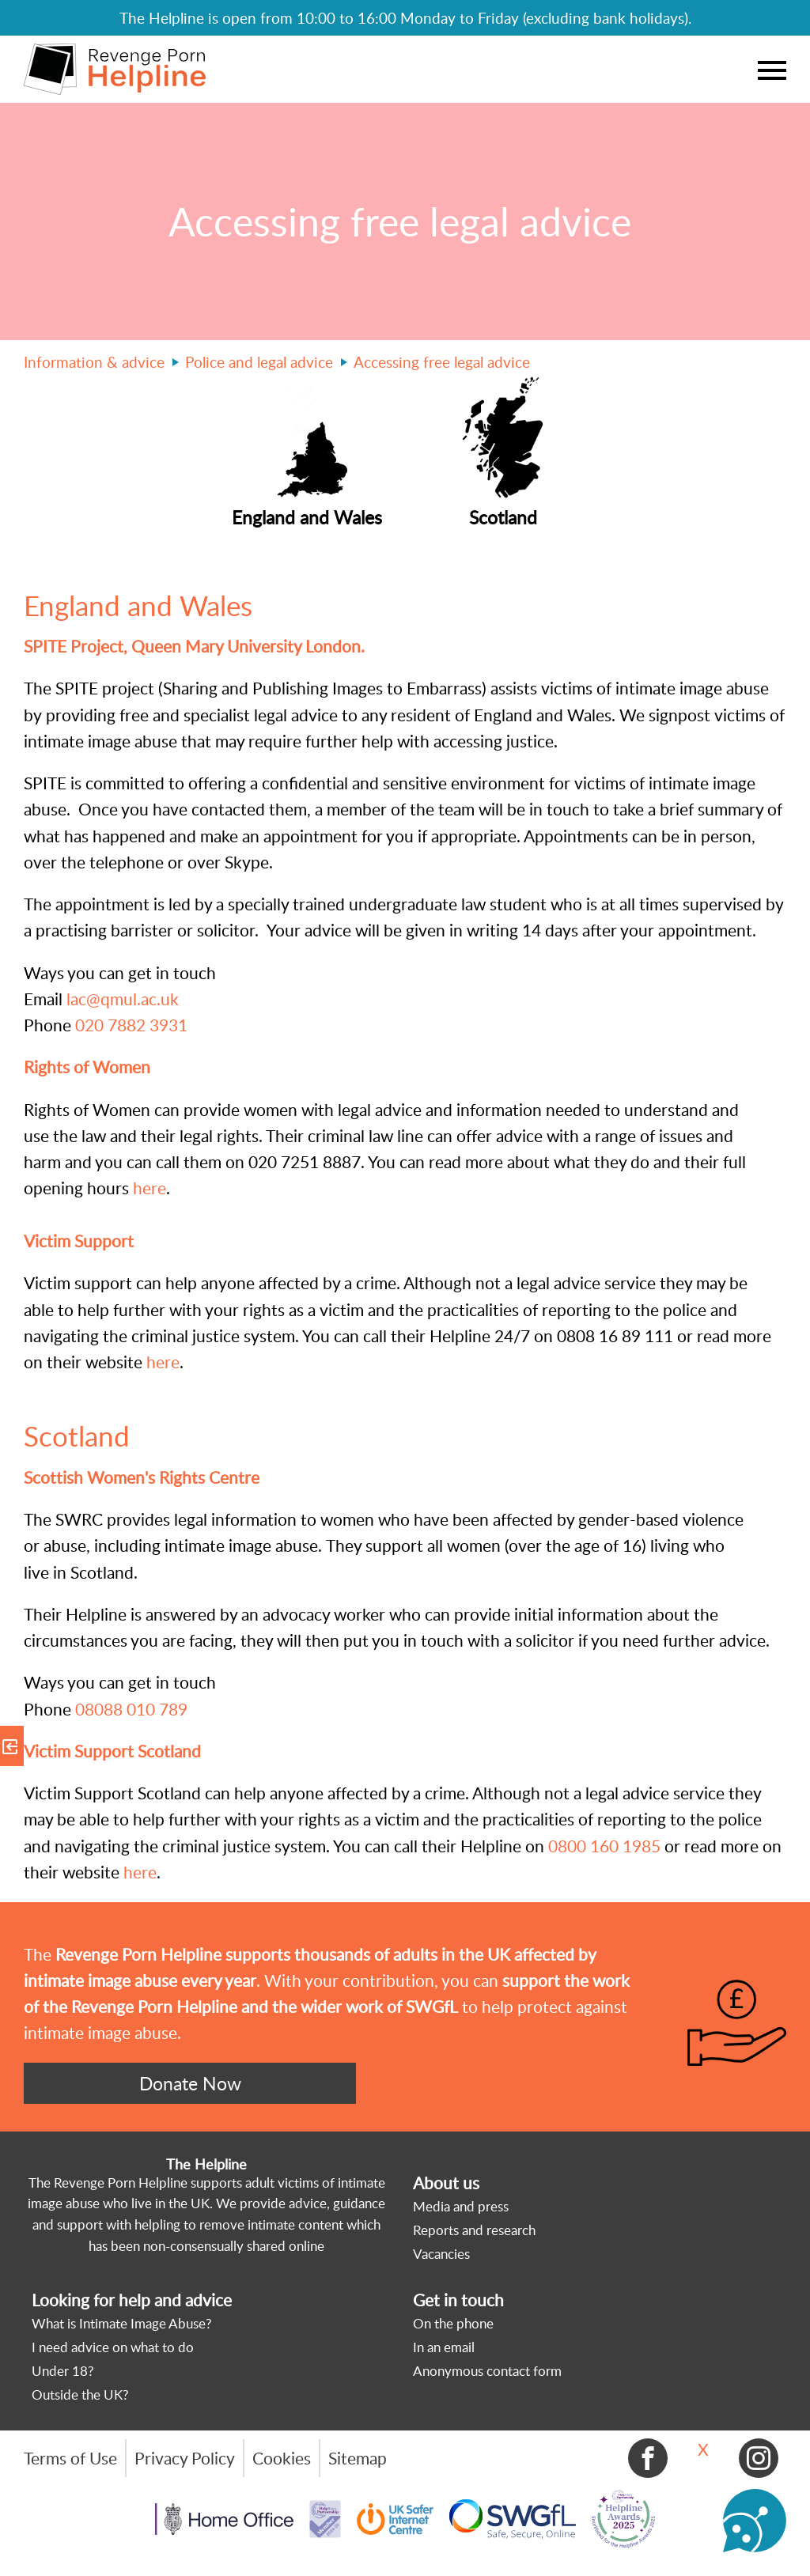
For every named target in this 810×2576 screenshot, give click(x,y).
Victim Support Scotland (114, 1751)
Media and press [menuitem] (461, 2206)
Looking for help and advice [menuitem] (132, 2300)
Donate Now (190, 2083)
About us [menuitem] (446, 2183)
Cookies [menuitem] (281, 2458)
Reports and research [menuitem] (474, 2230)
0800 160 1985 (604, 1846)
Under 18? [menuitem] (63, 2371)
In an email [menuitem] (444, 2347)
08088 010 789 (131, 1709)
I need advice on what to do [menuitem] (113, 2347)
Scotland (77, 1435)
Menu (772, 70)
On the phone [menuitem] (453, 2323)
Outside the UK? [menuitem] (80, 2394)
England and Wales (141, 605)
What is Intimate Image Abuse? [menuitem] (122, 2323)
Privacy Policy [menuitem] (184, 2458)
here (149, 1188)
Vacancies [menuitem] (441, 2254)
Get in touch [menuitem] (458, 2300)
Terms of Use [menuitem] (70, 2458)
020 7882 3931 (131, 1025)
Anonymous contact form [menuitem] (487, 2371)
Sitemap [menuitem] (357, 2458)
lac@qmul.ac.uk (120, 999)
